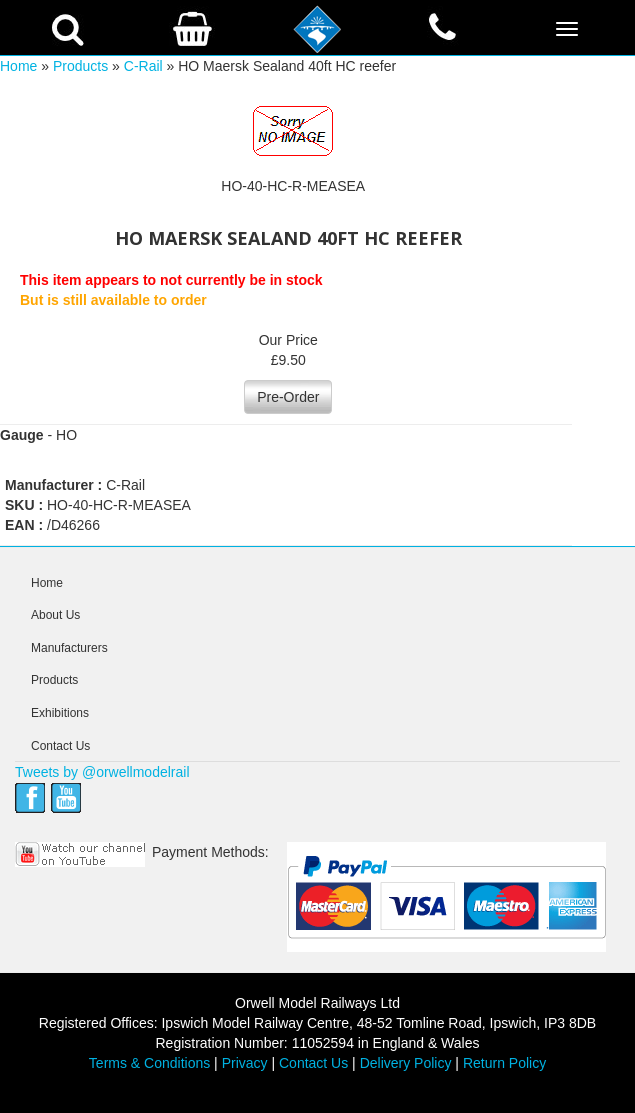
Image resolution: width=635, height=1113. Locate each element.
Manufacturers (69, 648)
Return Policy (504, 1063)
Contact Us (60, 746)
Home (18, 66)
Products (80, 66)
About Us (55, 615)
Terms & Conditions (149, 1063)
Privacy (245, 1063)
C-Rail (143, 66)
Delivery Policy (406, 1063)
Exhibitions (60, 713)
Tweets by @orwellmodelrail (102, 772)
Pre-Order (288, 397)
